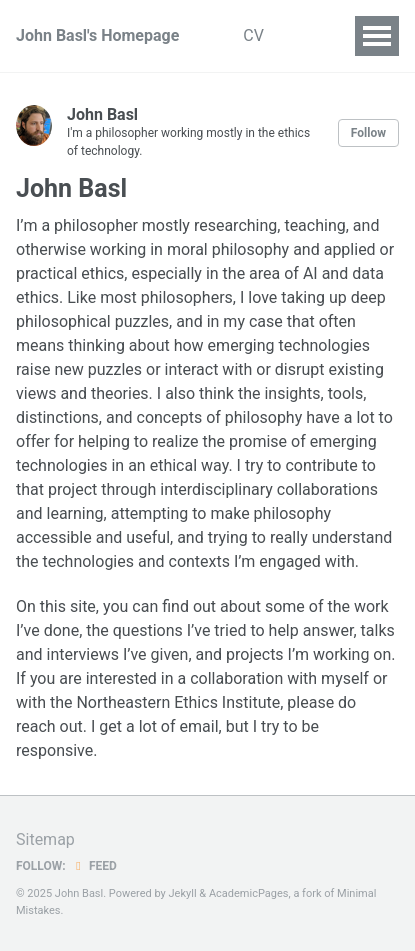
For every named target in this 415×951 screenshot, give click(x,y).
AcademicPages (249, 893)
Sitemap (45, 839)
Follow (368, 133)
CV (253, 35)
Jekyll (183, 893)
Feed (94, 866)
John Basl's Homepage (97, 35)
